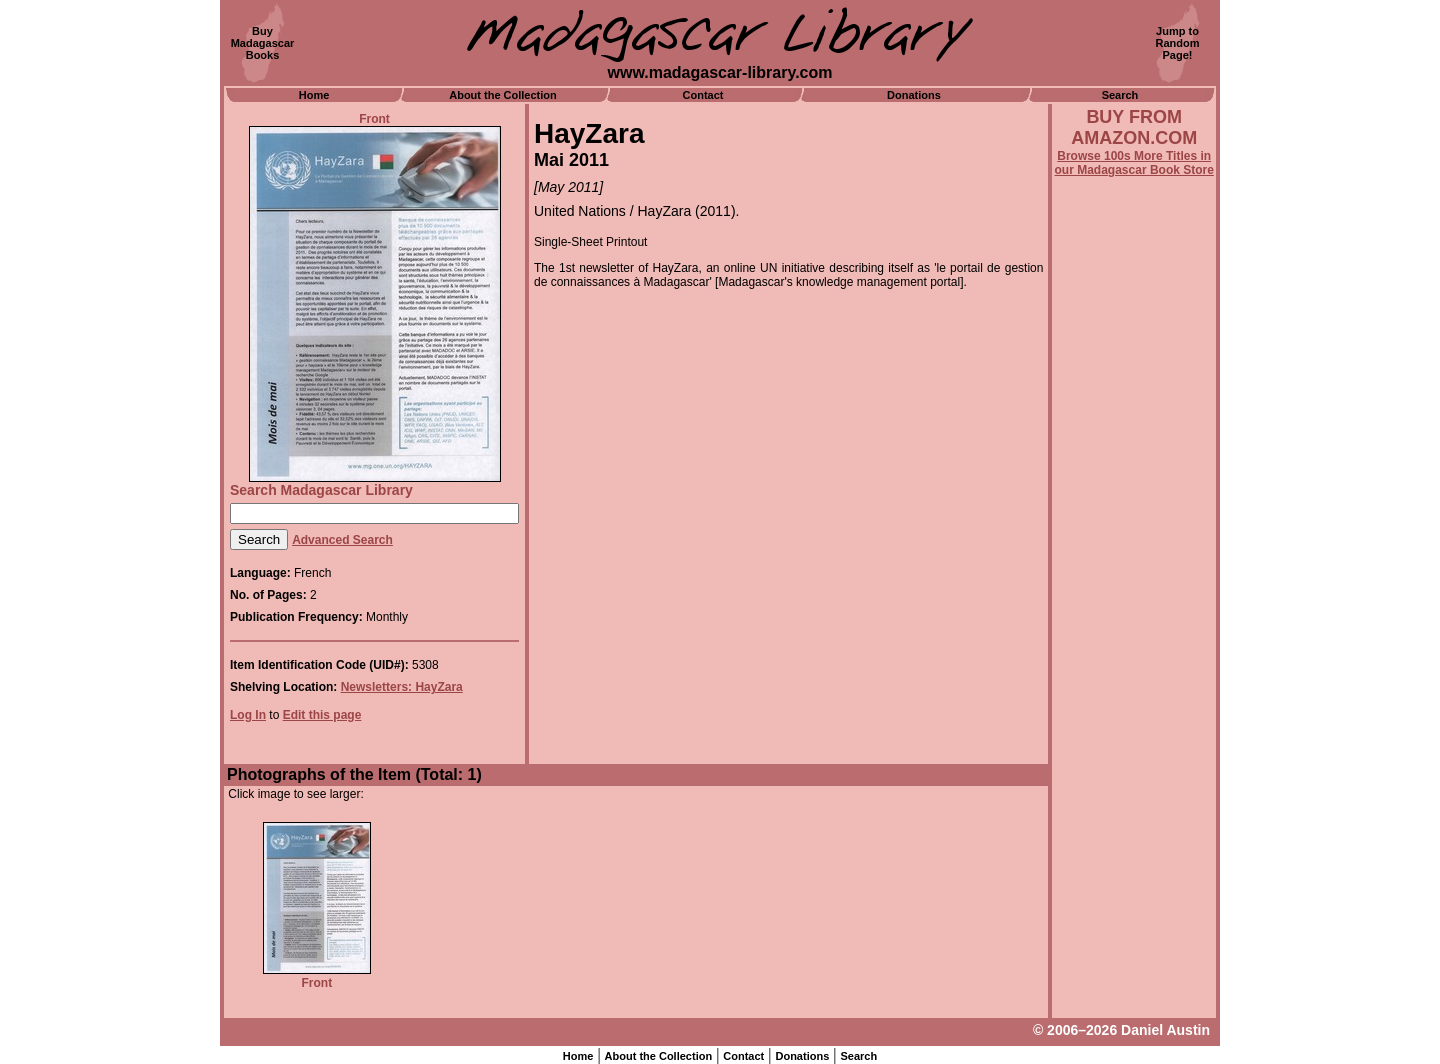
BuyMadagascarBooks (263, 43)
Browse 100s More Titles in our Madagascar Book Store (1134, 163)
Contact (703, 95)
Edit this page (322, 715)
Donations (914, 95)
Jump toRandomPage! (1178, 43)
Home (314, 95)
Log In (248, 715)
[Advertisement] (1134, 717)
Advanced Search (342, 540)
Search (1120, 95)
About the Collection (503, 95)
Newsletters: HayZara (402, 687)
